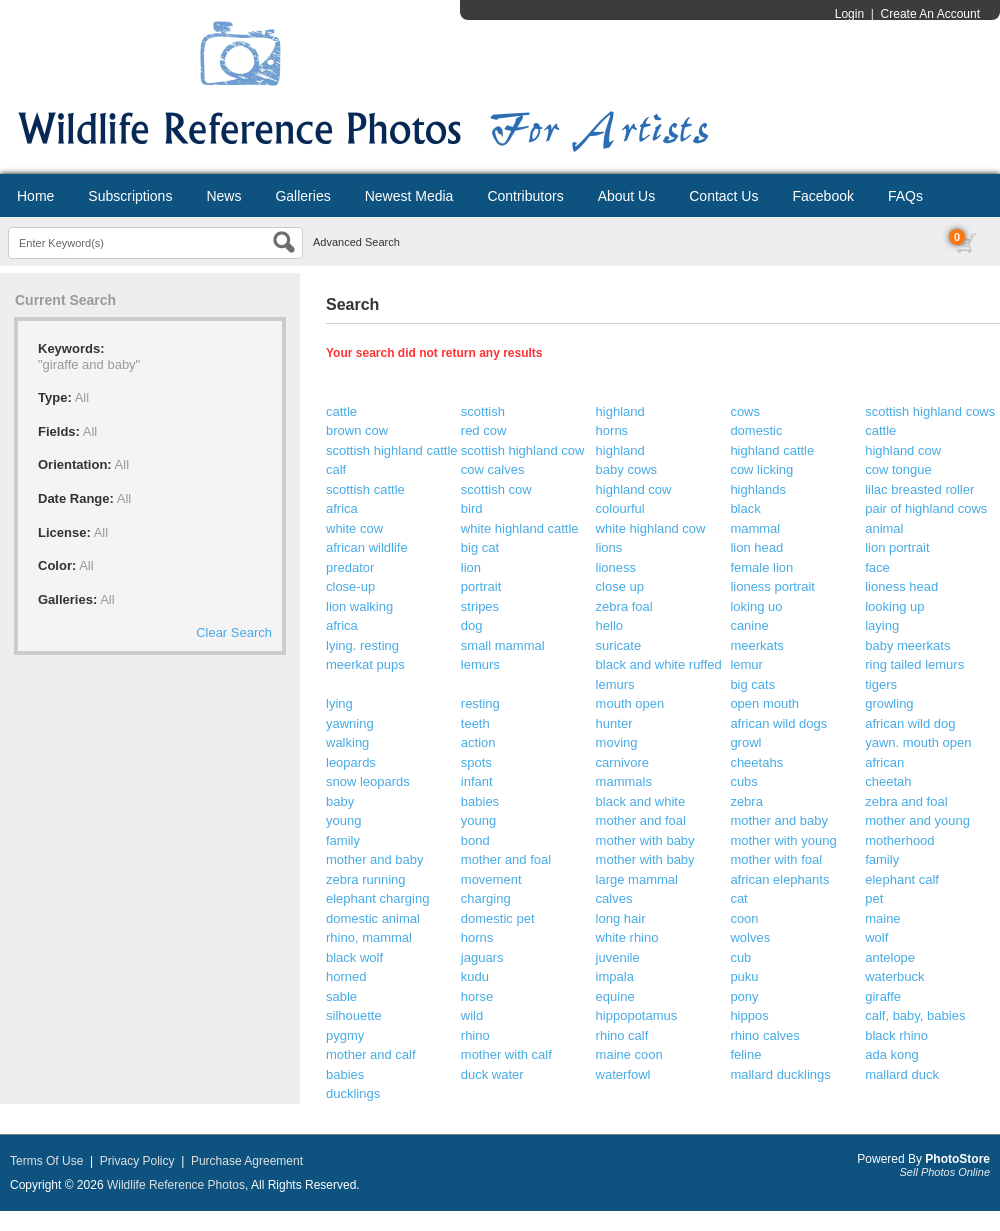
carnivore (622, 762)
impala (615, 976)
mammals (624, 781)
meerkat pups (365, 664)
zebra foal (624, 606)
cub (740, 957)
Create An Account (930, 14)
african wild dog (910, 723)
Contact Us (723, 196)
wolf (876, 937)
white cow (354, 528)
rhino (475, 1035)
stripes (480, 606)
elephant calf (902, 879)
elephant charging (377, 898)
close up (620, 586)
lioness (616, 567)
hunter (614, 723)
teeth (475, 723)
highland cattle (772, 450)
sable (341, 996)
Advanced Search (356, 242)
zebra (746, 801)
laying (882, 625)
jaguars (482, 957)
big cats (752, 684)
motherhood (899, 840)
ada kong (892, 1054)
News (223, 196)
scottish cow (496, 489)
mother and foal (641, 820)
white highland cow (651, 528)
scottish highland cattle (392, 450)
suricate (619, 645)
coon (744, 918)
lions (609, 547)
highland (620, 411)
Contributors (525, 196)
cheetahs (756, 762)
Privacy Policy (137, 1161)
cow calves (493, 469)
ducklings (353, 1093)
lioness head (901, 586)
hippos (749, 1015)
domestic (756, 430)
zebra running (366, 879)
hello (609, 625)
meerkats (756, 645)
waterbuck (894, 976)
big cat (480, 547)
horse (477, 996)
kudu (475, 976)
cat (738, 898)
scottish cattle (365, 489)
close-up (350, 586)
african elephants (779, 879)
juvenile (618, 957)
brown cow (357, 430)
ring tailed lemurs (914, 664)
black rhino (896, 1035)
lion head (756, 547)
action (478, 742)
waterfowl (623, 1074)
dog (472, 625)
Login (849, 14)
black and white (641, 801)
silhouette (354, 1015)
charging (486, 898)
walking (347, 742)
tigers (881, 684)
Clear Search (234, 632)
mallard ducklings (780, 1074)
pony (744, 996)
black (745, 508)
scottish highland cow (523, 450)
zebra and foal (906, 801)
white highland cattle (520, 528)
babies (480, 801)
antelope (890, 957)
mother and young (917, 820)
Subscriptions (130, 196)
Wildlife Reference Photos (176, 1185)
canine (749, 625)
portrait (481, 586)
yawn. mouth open (918, 742)
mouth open (630, 703)
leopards (351, 762)
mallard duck (902, 1074)
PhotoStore (957, 1159)
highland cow (903, 450)
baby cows (626, 469)
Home (35, 196)
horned (346, 976)
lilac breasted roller (919, 489)
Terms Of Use (46, 1161)
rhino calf (622, 1035)
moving (617, 742)
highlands (758, 489)
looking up (894, 606)
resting (480, 703)
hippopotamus (637, 1015)
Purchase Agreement (247, 1161)
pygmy (345, 1035)
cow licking (761, 469)
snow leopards (368, 781)
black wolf (354, 957)
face (877, 567)
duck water (492, 1074)
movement (491, 879)
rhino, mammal (369, 937)
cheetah (888, 781)
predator (350, 567)
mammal (755, 528)
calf (336, 469)
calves (614, 898)
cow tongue (898, 469)
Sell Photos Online (945, 1172)
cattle (341, 411)
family (343, 840)
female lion (761, 567)
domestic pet (498, 918)
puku (744, 976)
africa (342, 508)
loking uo (756, 606)
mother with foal (776, 859)
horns (612, 430)
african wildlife (367, 547)
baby (340, 801)
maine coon (629, 1054)
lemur (746, 664)
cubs (743, 781)
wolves (750, 937)
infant (477, 781)
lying (339, 703)
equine (615, 996)
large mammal (637, 879)
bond (475, 840)
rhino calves (764, 1035)
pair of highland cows (926, 508)
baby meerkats (907, 645)
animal (884, 528)
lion (471, 567)
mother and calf (371, 1054)
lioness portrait (772, 586)
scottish (483, 411)
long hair (621, 918)
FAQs (905, 196)
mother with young (783, 840)
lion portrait (897, 547)
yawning (350, 723)
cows (745, 411)
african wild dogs (778, 723)
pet (874, 898)
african (884, 762)
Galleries (302, 196)
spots (476, 762)
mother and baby (779, 820)
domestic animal (373, 918)
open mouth (764, 703)
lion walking (359, 606)
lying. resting (362, 645)
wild (472, 1015)
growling (889, 703)
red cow (484, 430)
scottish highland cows (930, 411)
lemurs (480, 664)
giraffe (883, 996)
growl (745, 742)
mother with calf (506, 1054)
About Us (627, 196)
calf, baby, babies (915, 1015)
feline (745, 1054)
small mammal (503, 645)
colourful (620, 508)
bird (472, 508)
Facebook (822, 196)
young (343, 820)
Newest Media (409, 196)
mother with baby (645, 840)
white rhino (627, 937)
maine (882, 918)
